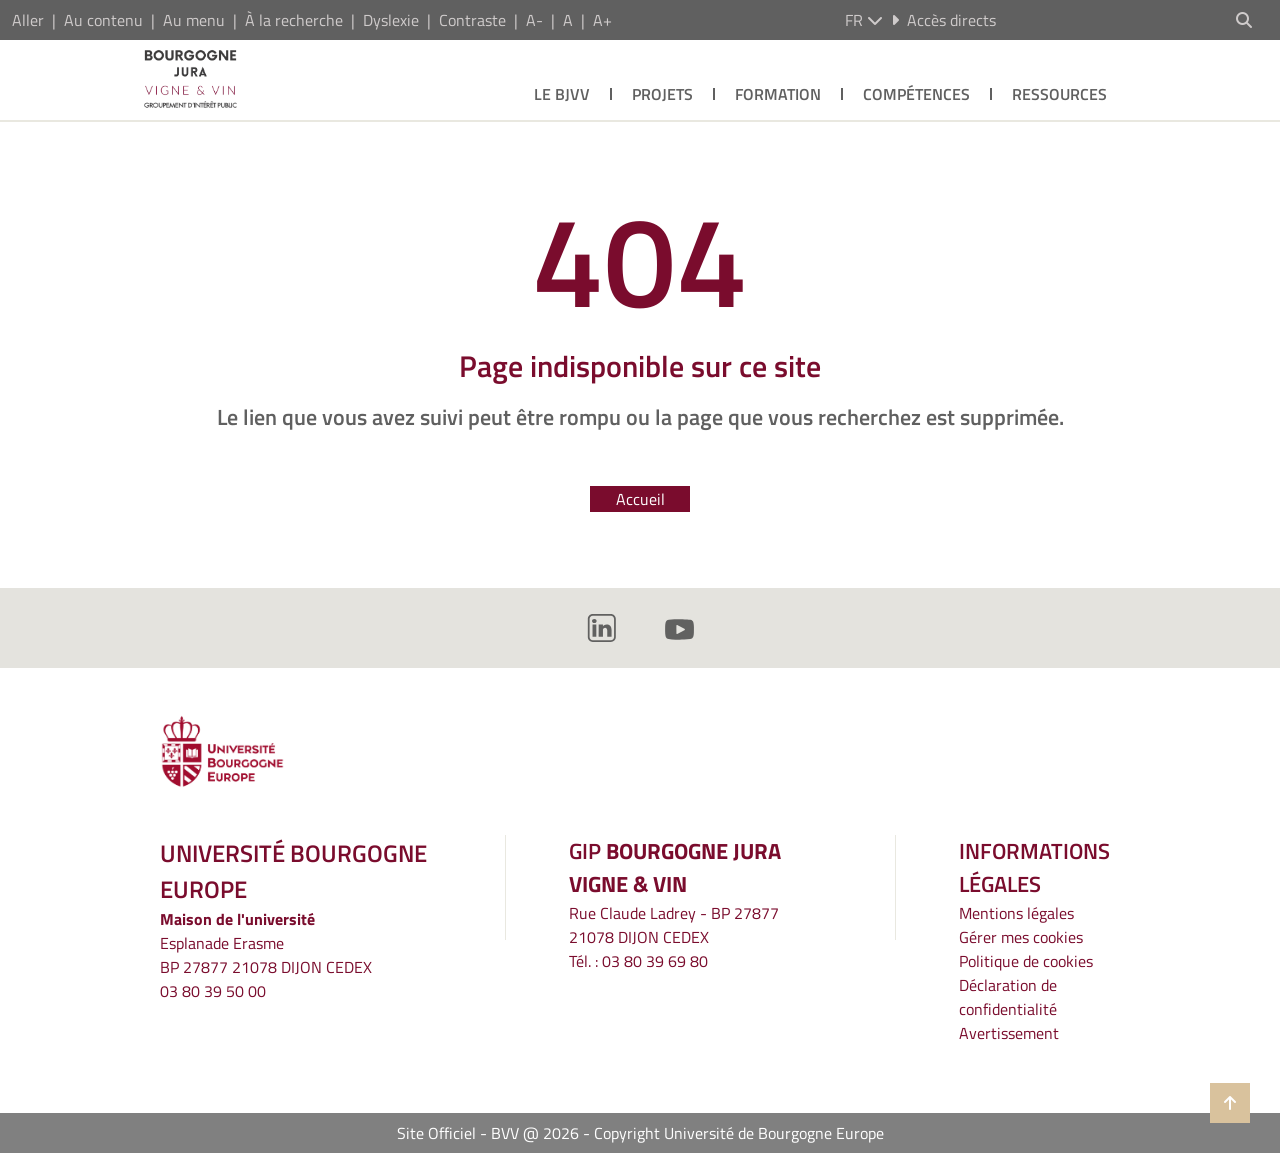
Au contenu (103, 20)
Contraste (472, 20)
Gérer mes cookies (1021, 937)
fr (864, 20)
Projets (662, 94)
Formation (778, 94)
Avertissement (1009, 1033)
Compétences (916, 94)
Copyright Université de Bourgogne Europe (739, 1133)
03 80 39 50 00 (213, 991)
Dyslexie (391, 20)
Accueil (640, 499)
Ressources (1059, 94)
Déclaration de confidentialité (1008, 997)
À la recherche (294, 20)
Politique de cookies (1026, 961)
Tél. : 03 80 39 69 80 (638, 961)
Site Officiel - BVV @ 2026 (488, 1133)
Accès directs (943, 20)
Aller (28, 20)
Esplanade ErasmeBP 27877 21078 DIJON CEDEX (266, 955)
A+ (602, 20)
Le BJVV (562, 94)
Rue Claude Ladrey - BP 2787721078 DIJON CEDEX (674, 925)
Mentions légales (1016, 913)
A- (534, 20)
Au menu (194, 20)
